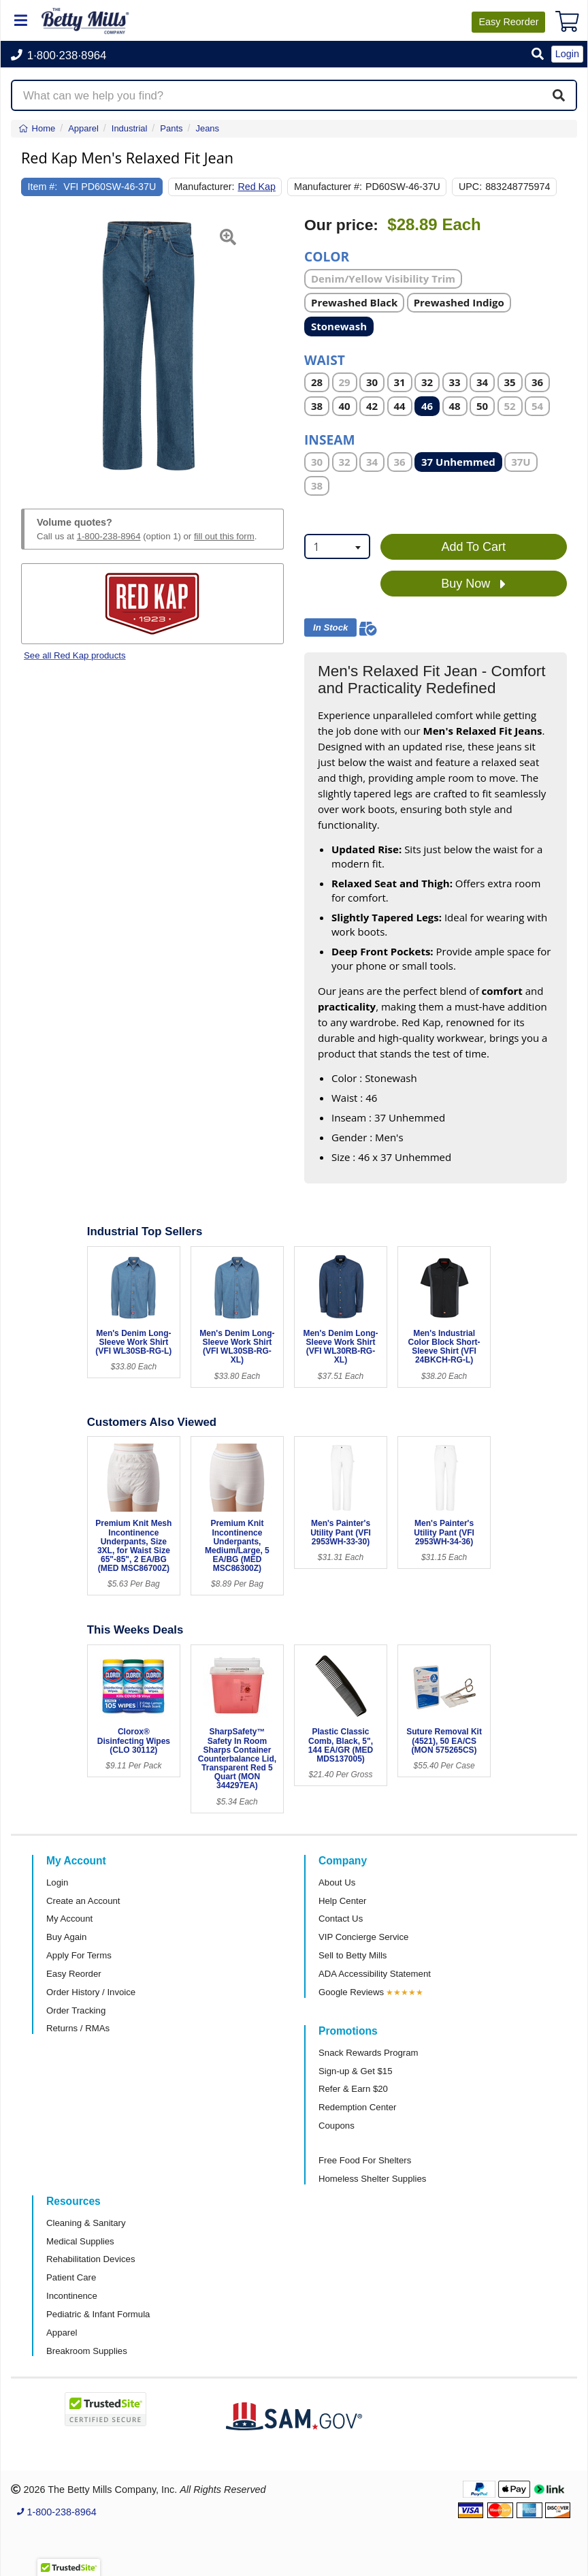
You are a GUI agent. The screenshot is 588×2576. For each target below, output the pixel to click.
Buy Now (473, 584)
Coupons (336, 2125)
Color (326, 255)
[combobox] (337, 546)
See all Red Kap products (75, 655)
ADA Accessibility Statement (374, 1974)
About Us (336, 1882)
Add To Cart (473, 547)
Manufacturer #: (328, 186)
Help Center (342, 1901)
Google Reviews (351, 1992)
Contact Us (340, 1918)
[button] (537, 55)
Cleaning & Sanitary (86, 2223)
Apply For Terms (79, 1955)
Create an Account (83, 1901)
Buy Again (66, 1937)
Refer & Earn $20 (353, 2089)
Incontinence (71, 2296)
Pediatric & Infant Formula (98, 2314)
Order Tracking (75, 2010)
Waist (324, 359)
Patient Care (71, 2277)
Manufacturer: (204, 186)
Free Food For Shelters (364, 2160)
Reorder (508, 21)
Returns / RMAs (78, 2028)
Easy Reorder (73, 1974)
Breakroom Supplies (86, 2351)
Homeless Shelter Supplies (372, 2179)
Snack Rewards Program (368, 2053)
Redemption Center (357, 2107)
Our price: (341, 225)
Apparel (61, 2332)
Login (57, 1882)
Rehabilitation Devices (90, 2259)
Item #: (43, 186)
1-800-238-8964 (109, 536)
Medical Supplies (80, 2241)
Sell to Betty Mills (352, 1955)
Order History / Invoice (90, 1992)
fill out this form (224, 536)
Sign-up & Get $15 (355, 2071)
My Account (69, 1918)
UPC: (470, 186)
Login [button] (567, 53)
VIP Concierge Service (363, 1937)
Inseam (329, 438)
